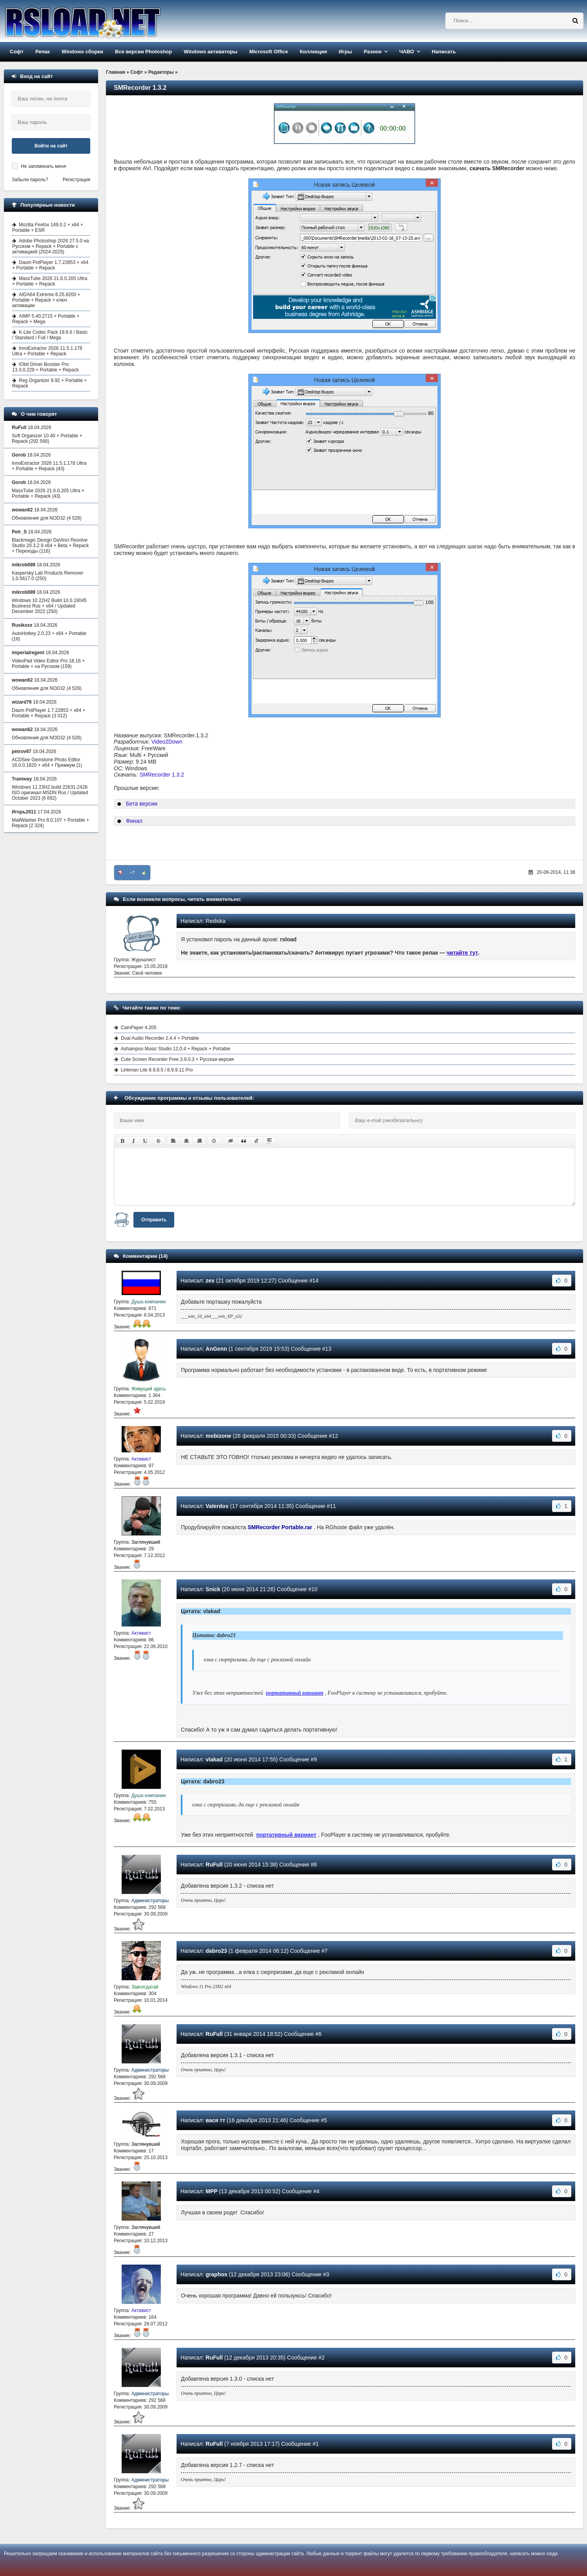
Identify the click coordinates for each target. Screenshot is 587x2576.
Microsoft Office (268, 52)
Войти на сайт (51, 146)
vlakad (214, 1759)
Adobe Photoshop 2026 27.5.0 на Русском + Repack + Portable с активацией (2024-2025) (50, 246)
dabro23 (216, 1951)
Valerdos (217, 1506)
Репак (42, 52)
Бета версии (141, 803)
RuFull (214, 1864)
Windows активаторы (210, 52)
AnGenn (216, 1349)
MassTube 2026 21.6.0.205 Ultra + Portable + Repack (49, 281)
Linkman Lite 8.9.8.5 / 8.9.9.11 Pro (157, 1070)
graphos (216, 2274)
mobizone (218, 1436)
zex (210, 1280)
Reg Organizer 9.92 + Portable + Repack (49, 383)
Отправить (153, 1220)
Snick (213, 1589)
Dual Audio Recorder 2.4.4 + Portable (160, 1038)
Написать (444, 52)
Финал (134, 821)
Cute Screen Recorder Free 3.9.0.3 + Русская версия (177, 1059)
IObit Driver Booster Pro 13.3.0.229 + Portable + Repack (45, 367)
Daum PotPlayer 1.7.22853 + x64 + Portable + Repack (50, 265)
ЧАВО (406, 52)
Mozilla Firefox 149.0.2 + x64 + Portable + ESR (47, 227)
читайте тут (462, 953)
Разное (372, 52)
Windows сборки (82, 52)
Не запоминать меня (43, 166)
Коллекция (313, 52)
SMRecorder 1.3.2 (161, 774)
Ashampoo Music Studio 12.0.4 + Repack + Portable (175, 1049)
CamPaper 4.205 (139, 1027)
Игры (345, 52)
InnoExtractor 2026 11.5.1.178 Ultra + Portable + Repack (47, 351)
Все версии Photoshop (143, 52)
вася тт (215, 2120)
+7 (132, 872)
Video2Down (166, 742)
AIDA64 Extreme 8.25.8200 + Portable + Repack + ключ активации (46, 300)
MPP (211, 2191)
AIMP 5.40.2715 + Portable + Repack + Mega (46, 318)
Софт (17, 52)
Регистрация (76, 179)
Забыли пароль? (30, 179)
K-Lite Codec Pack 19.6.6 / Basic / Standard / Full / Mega (50, 334)
